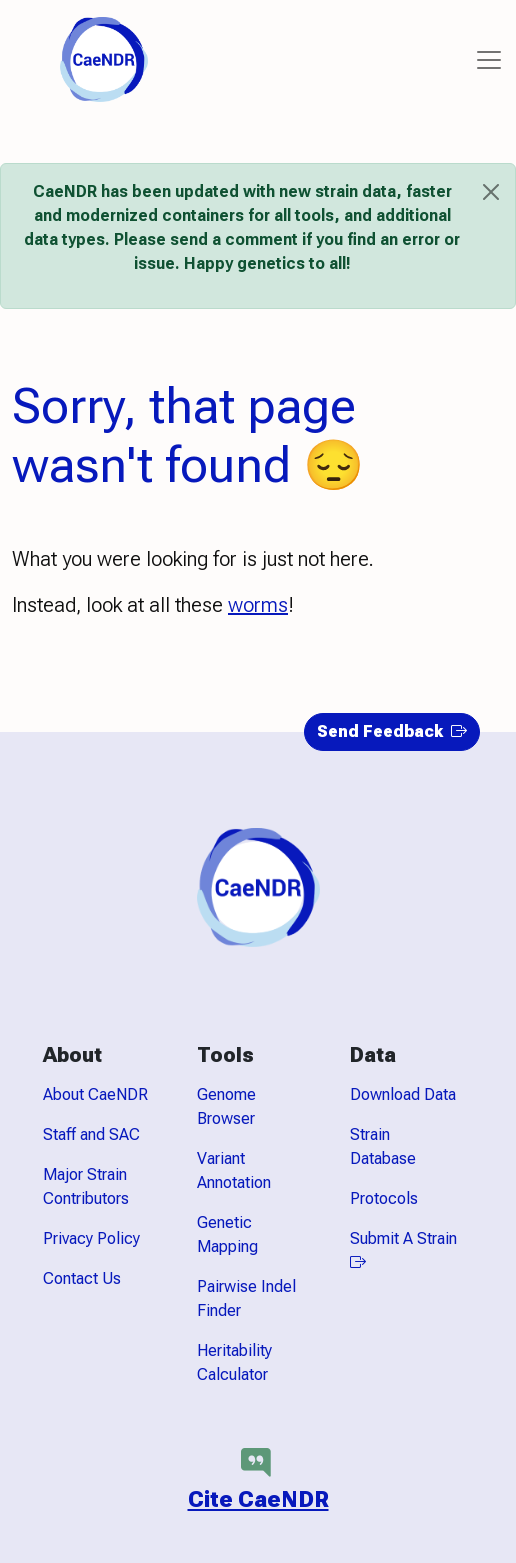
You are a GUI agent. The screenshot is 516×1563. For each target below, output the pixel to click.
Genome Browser (226, 1106)
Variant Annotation (234, 1170)
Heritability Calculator (234, 1362)
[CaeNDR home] (104, 58)
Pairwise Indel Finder (246, 1298)
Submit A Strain (403, 1250)
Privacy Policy (91, 1238)
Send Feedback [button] (392, 731)
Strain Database (383, 1146)
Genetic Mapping (227, 1234)
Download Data (403, 1094)
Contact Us (82, 1278)
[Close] (491, 192)
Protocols (384, 1198)
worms (258, 605)
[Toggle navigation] (489, 60)
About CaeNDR (95, 1094)
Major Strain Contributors (86, 1186)
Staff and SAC (91, 1134)
